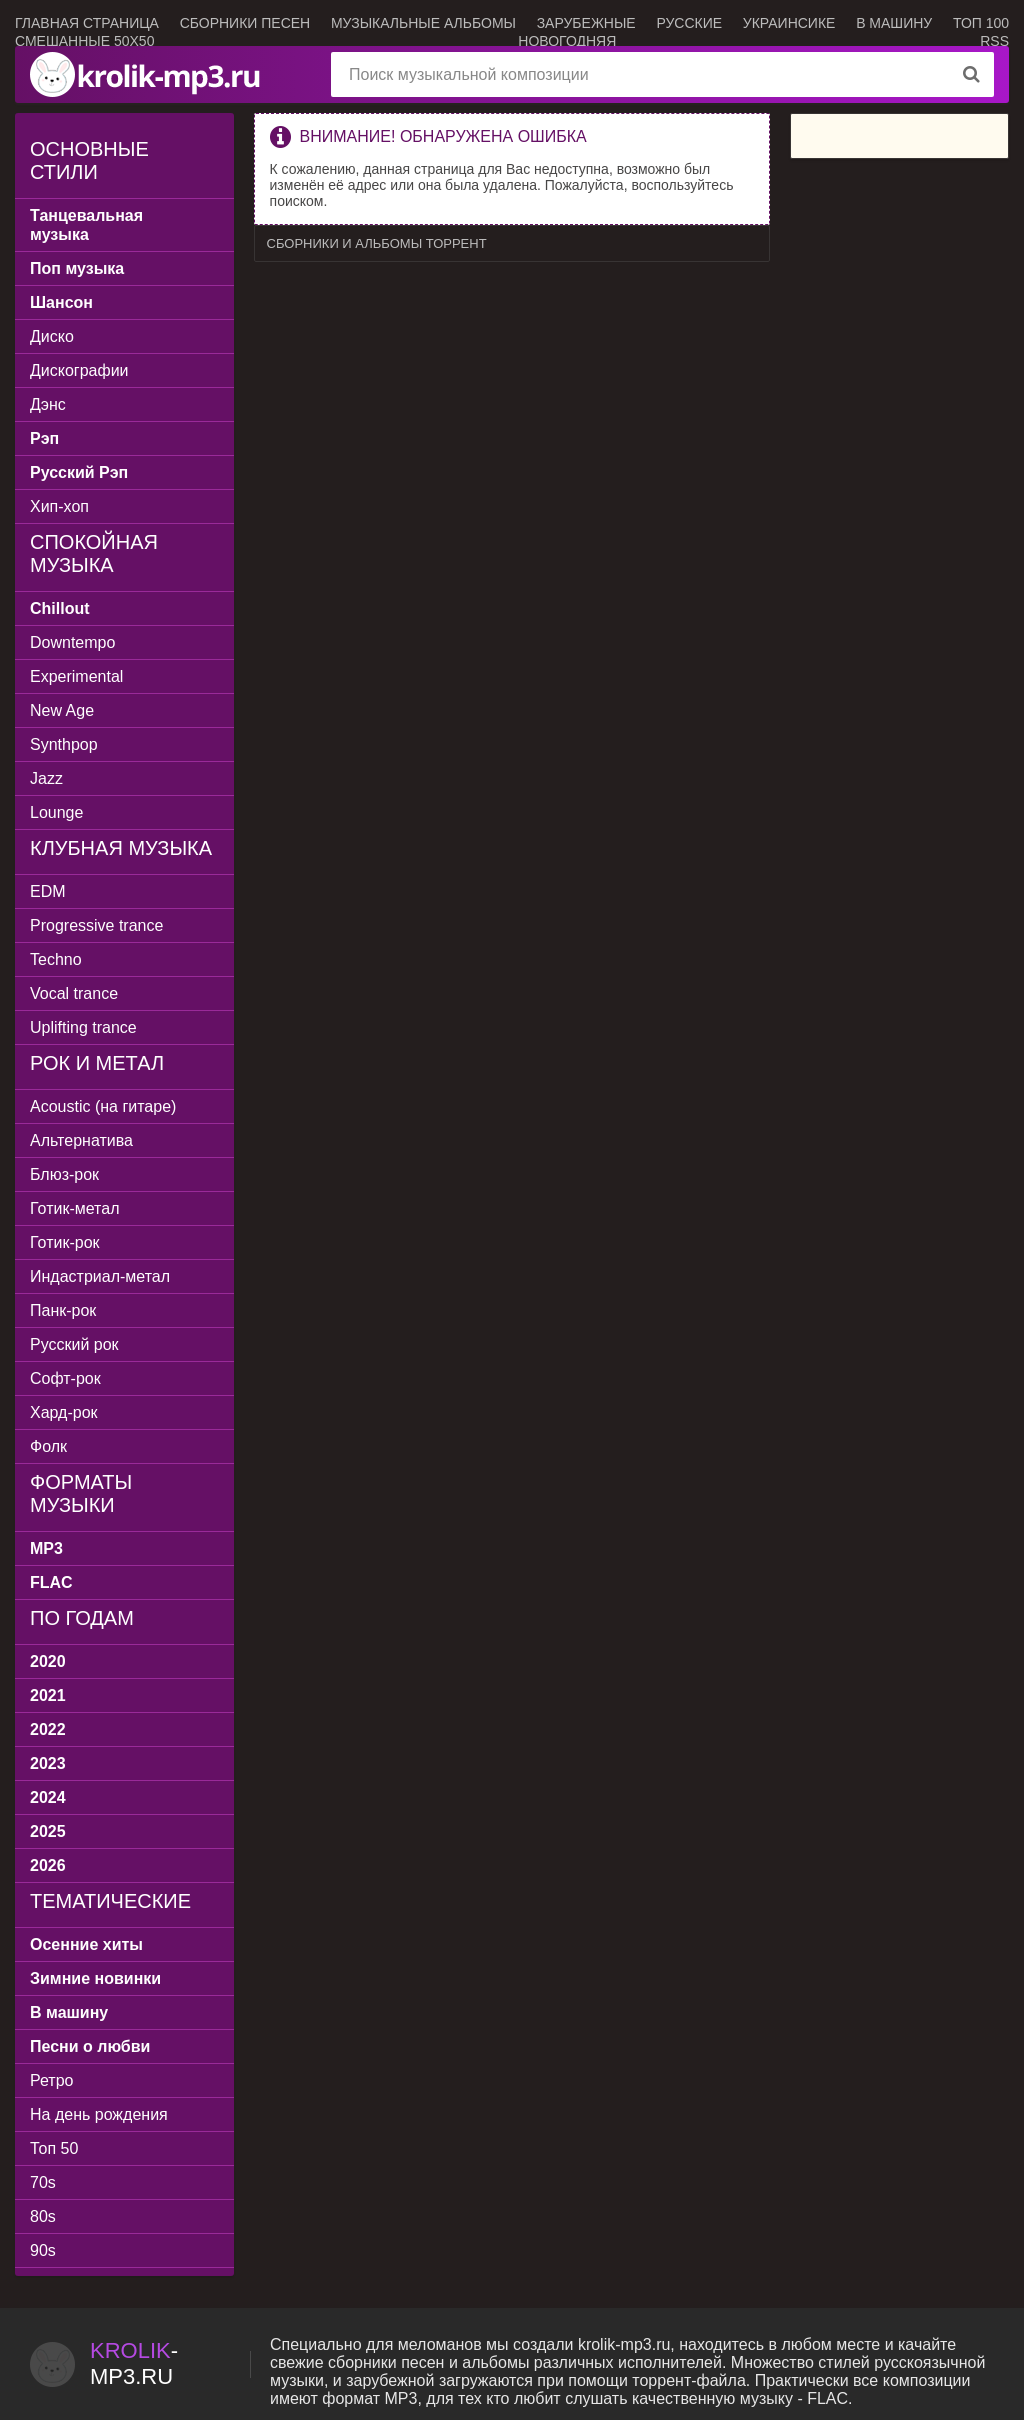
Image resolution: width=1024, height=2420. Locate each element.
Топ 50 (54, 2148)
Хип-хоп (59, 506)
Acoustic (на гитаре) (103, 1106)
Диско (52, 336)
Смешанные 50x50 (84, 41)
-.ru (134, 2363)
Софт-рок (65, 1378)
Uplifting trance (83, 1027)
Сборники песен (245, 23)
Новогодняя (567, 41)
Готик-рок (65, 1242)
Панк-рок (63, 1310)
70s (43, 2182)
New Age (62, 710)
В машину (894, 23)
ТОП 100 (981, 23)
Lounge (56, 812)
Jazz (46, 778)
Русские (689, 23)
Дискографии (79, 370)
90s (43, 2250)
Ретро (51, 2080)
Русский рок (74, 1344)
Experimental (76, 676)
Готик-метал (74, 1208)
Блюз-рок (64, 1174)
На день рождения (99, 2114)
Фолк (48, 1446)
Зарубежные (586, 23)
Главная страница (87, 23)
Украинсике (789, 23)
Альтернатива (81, 1140)
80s (43, 2216)
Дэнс (48, 404)
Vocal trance (74, 993)
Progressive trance (96, 925)
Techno (56, 959)
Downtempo (72, 642)
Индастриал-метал (100, 1276)
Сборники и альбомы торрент (377, 243)
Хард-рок (64, 1412)
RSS (994, 41)
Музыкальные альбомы (423, 23)
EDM (48, 891)
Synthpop (64, 744)
